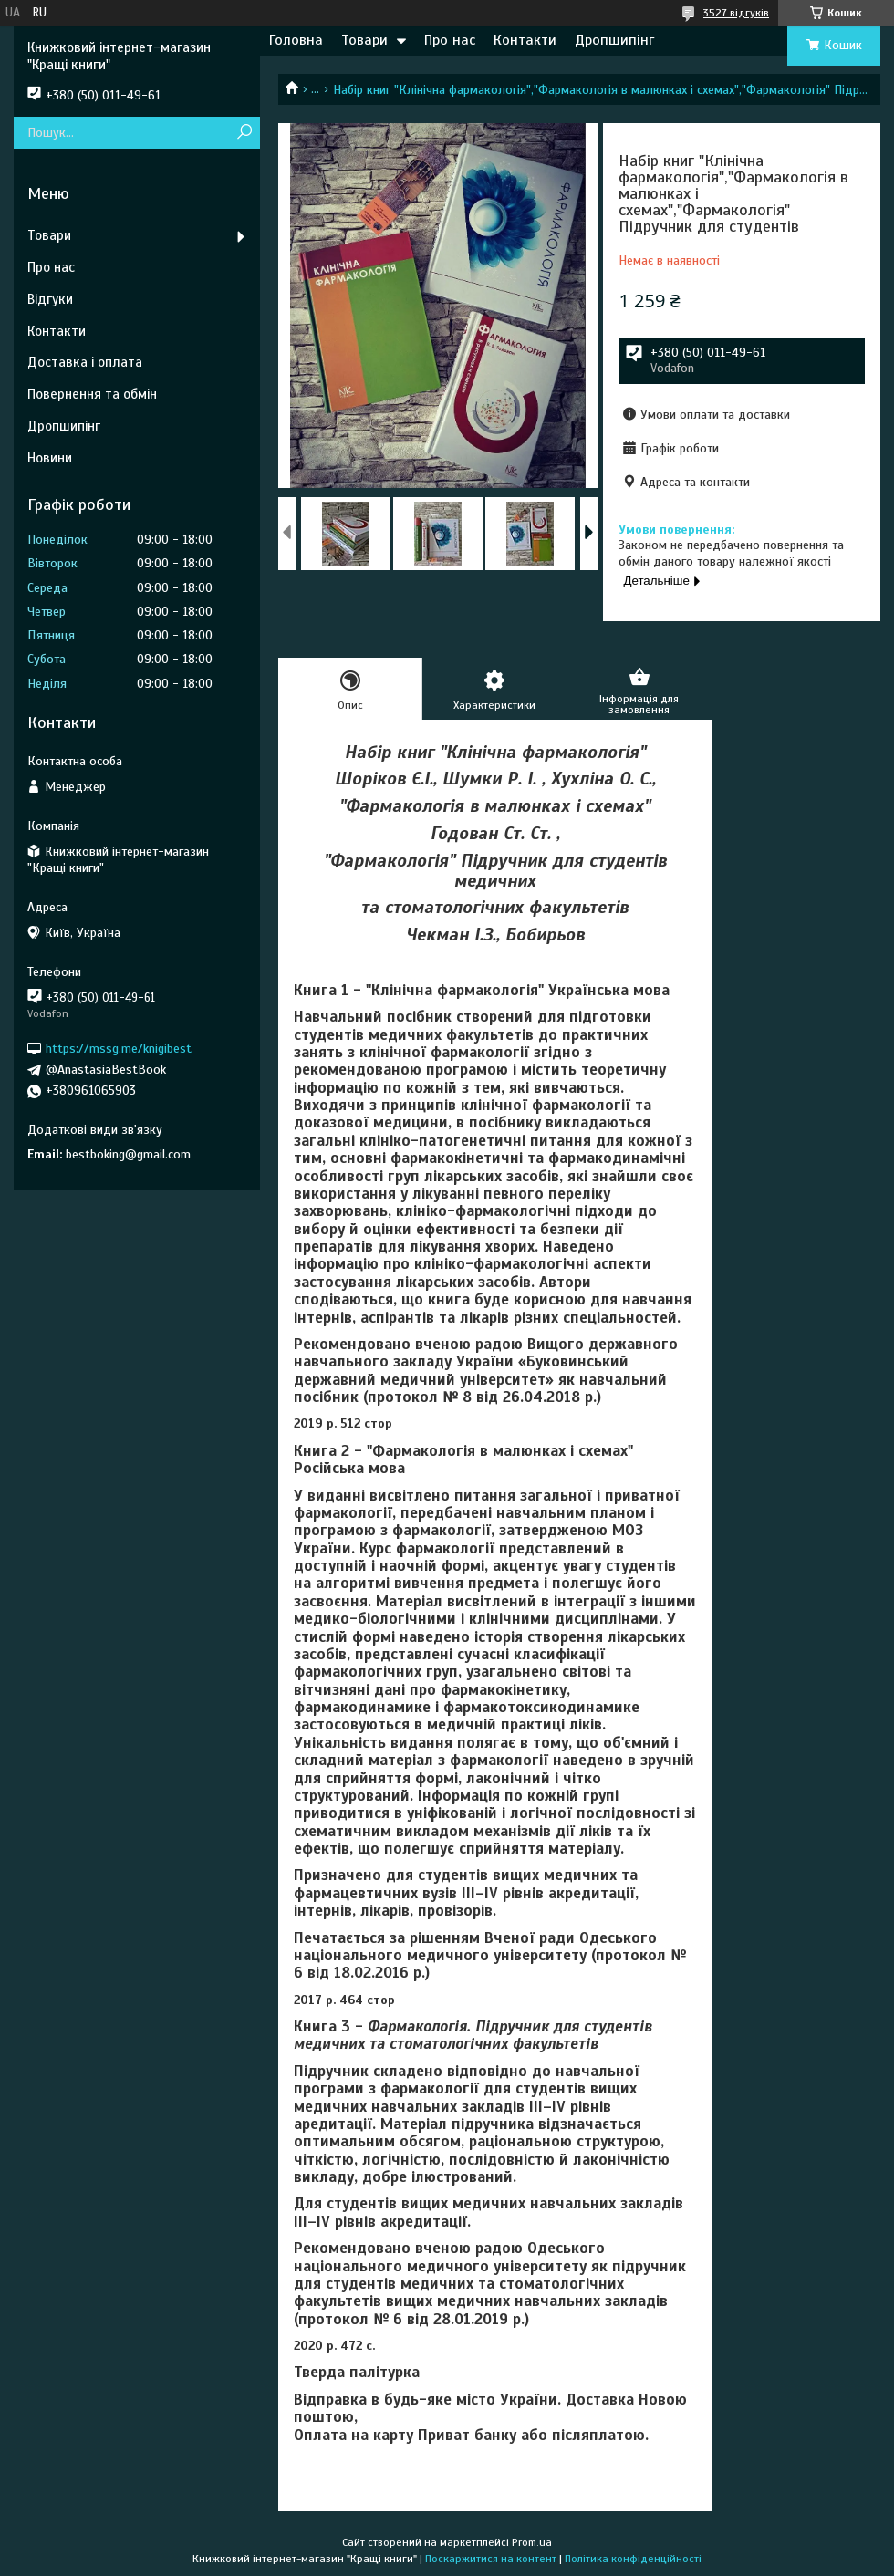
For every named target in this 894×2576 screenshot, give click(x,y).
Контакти (525, 40)
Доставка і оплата (84, 362)
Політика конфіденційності (633, 2558)
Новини (49, 458)
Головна (296, 40)
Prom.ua (532, 2542)
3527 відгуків (736, 12)
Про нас (449, 40)
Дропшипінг (614, 40)
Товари (364, 40)
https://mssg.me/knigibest (119, 1048)
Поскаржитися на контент (490, 2558)
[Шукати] (244, 133)
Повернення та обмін (92, 394)
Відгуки (50, 299)
